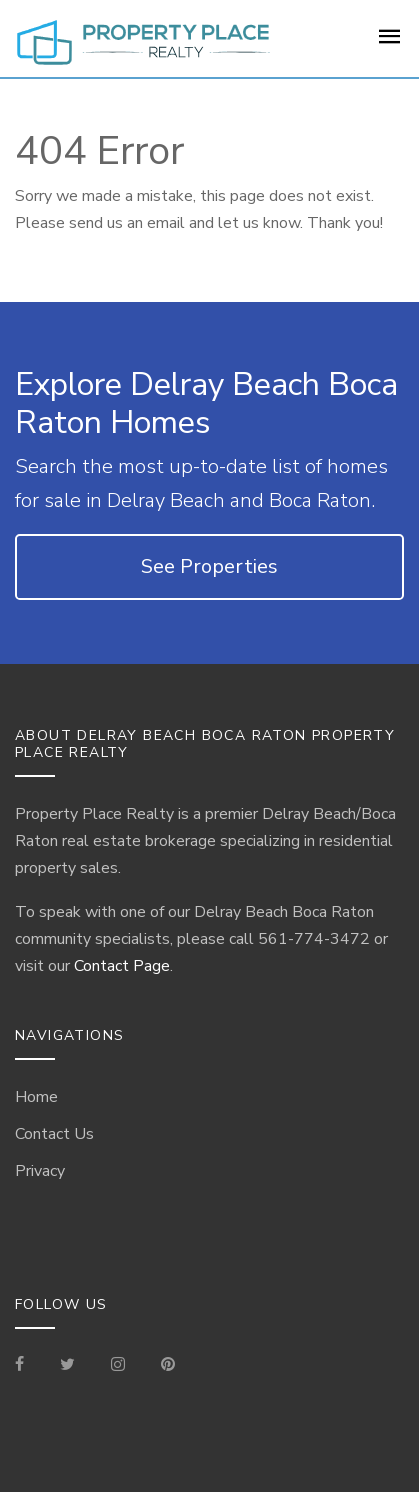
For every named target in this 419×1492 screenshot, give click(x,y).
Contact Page (122, 966)
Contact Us (54, 1134)
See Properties (209, 566)
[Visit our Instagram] (118, 1366)
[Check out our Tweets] (67, 1366)
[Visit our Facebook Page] (27, 1366)
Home (36, 1097)
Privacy (40, 1171)
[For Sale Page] (390, 43)
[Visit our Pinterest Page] (168, 1366)
